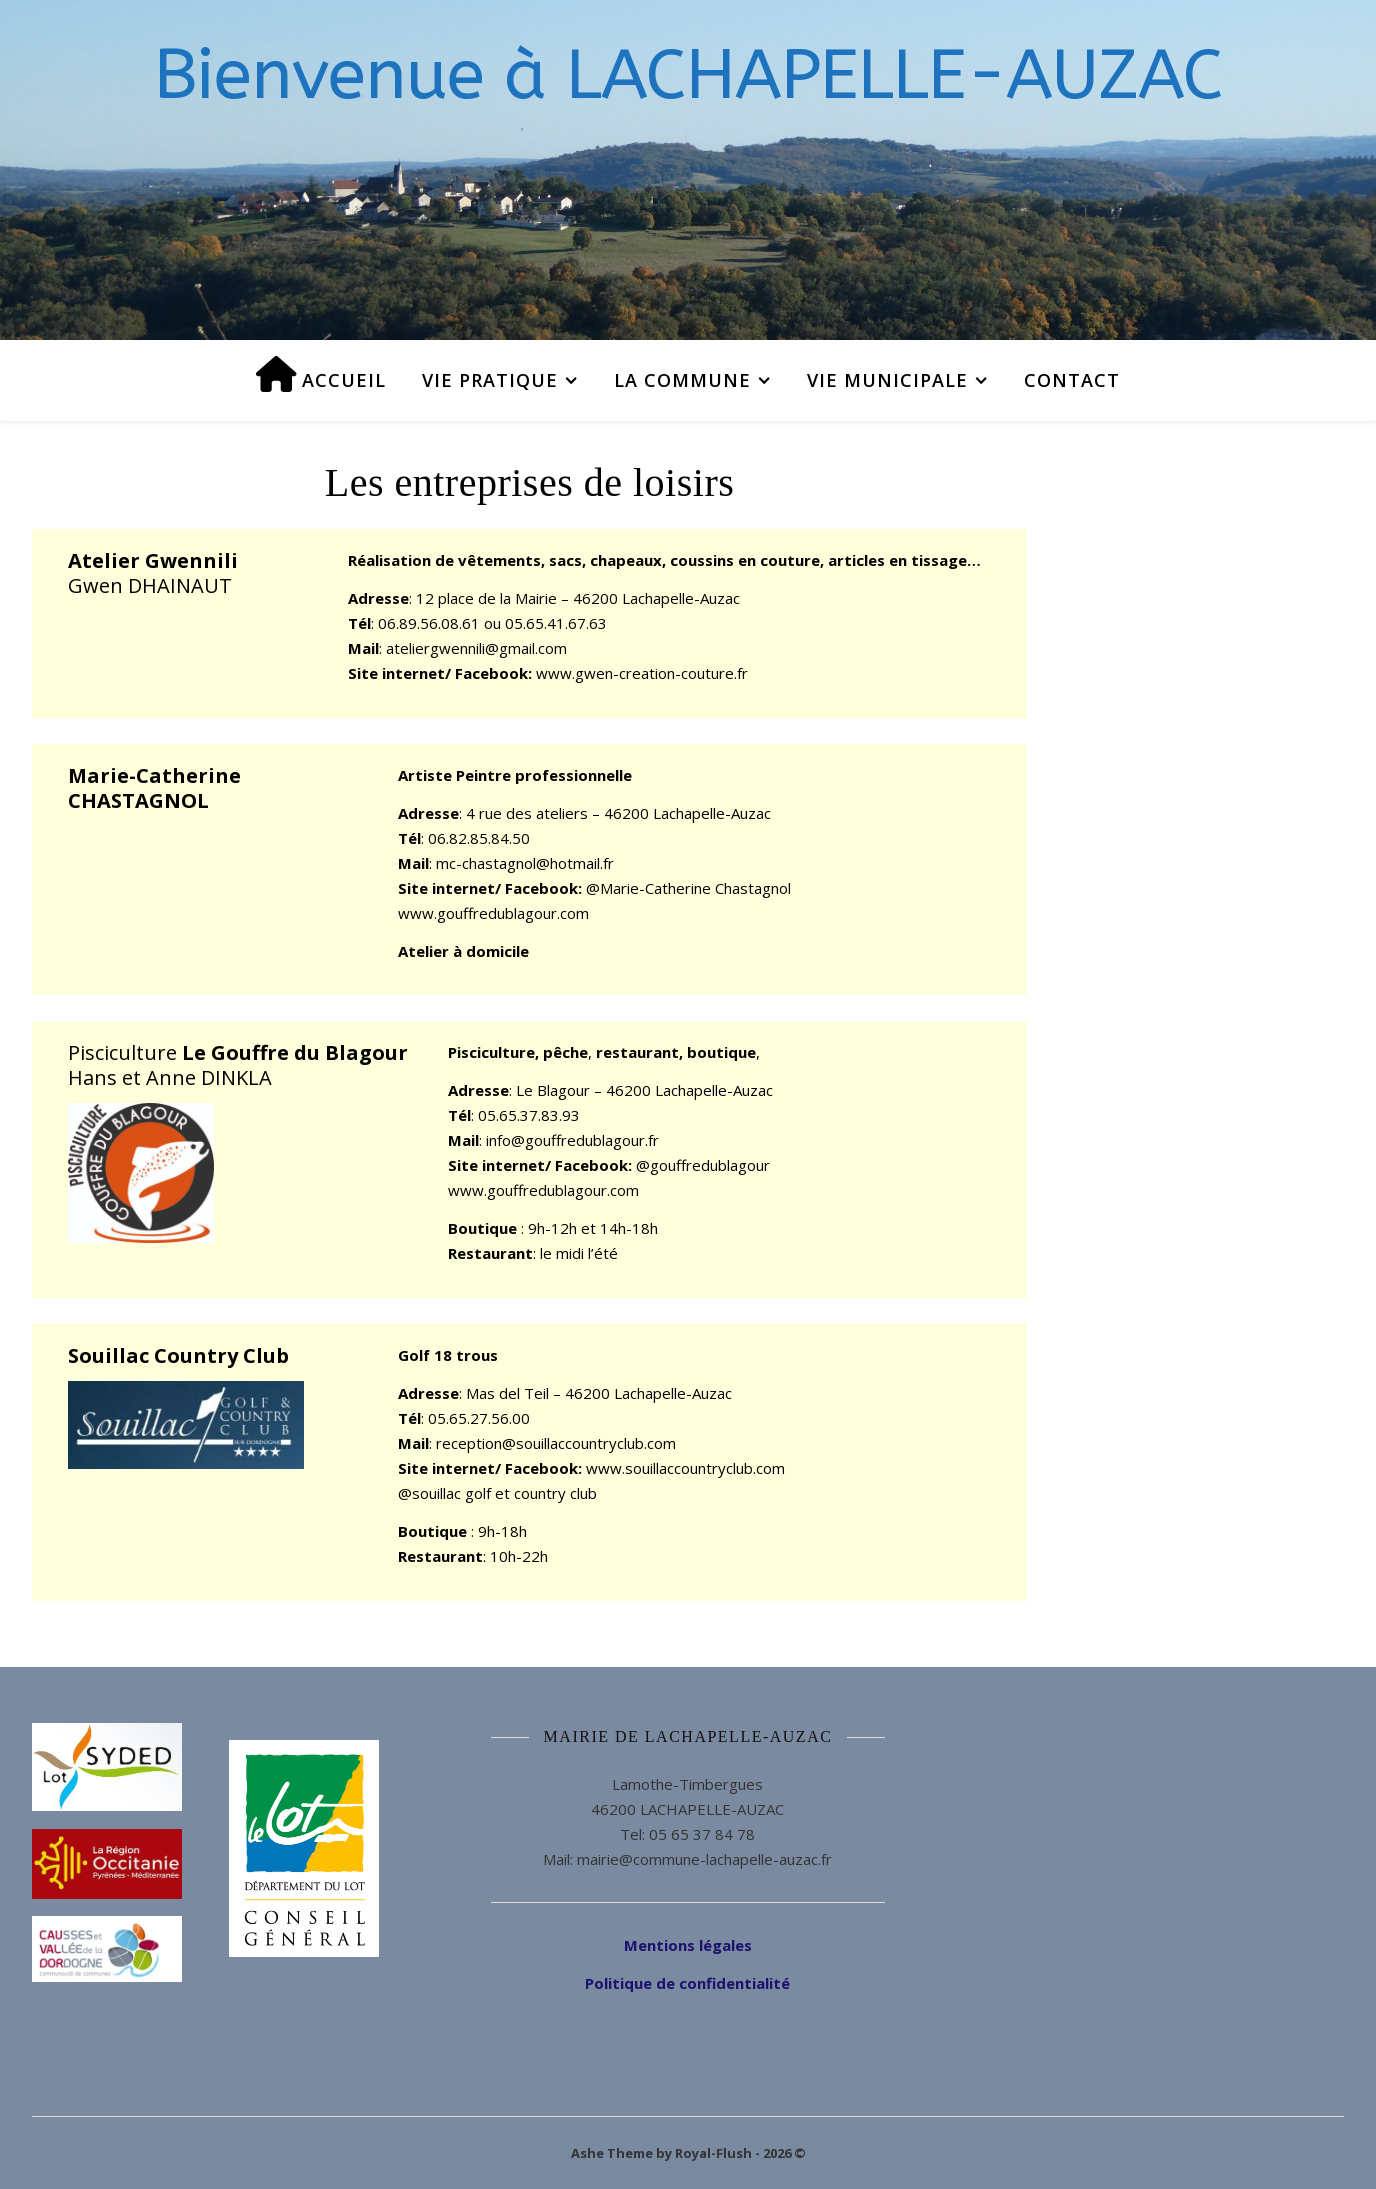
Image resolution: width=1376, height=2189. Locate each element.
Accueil (321, 374)
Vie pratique (490, 380)
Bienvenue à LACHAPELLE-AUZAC (688, 75)
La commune (682, 380)
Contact (1072, 380)
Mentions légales (688, 1945)
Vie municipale (887, 380)
